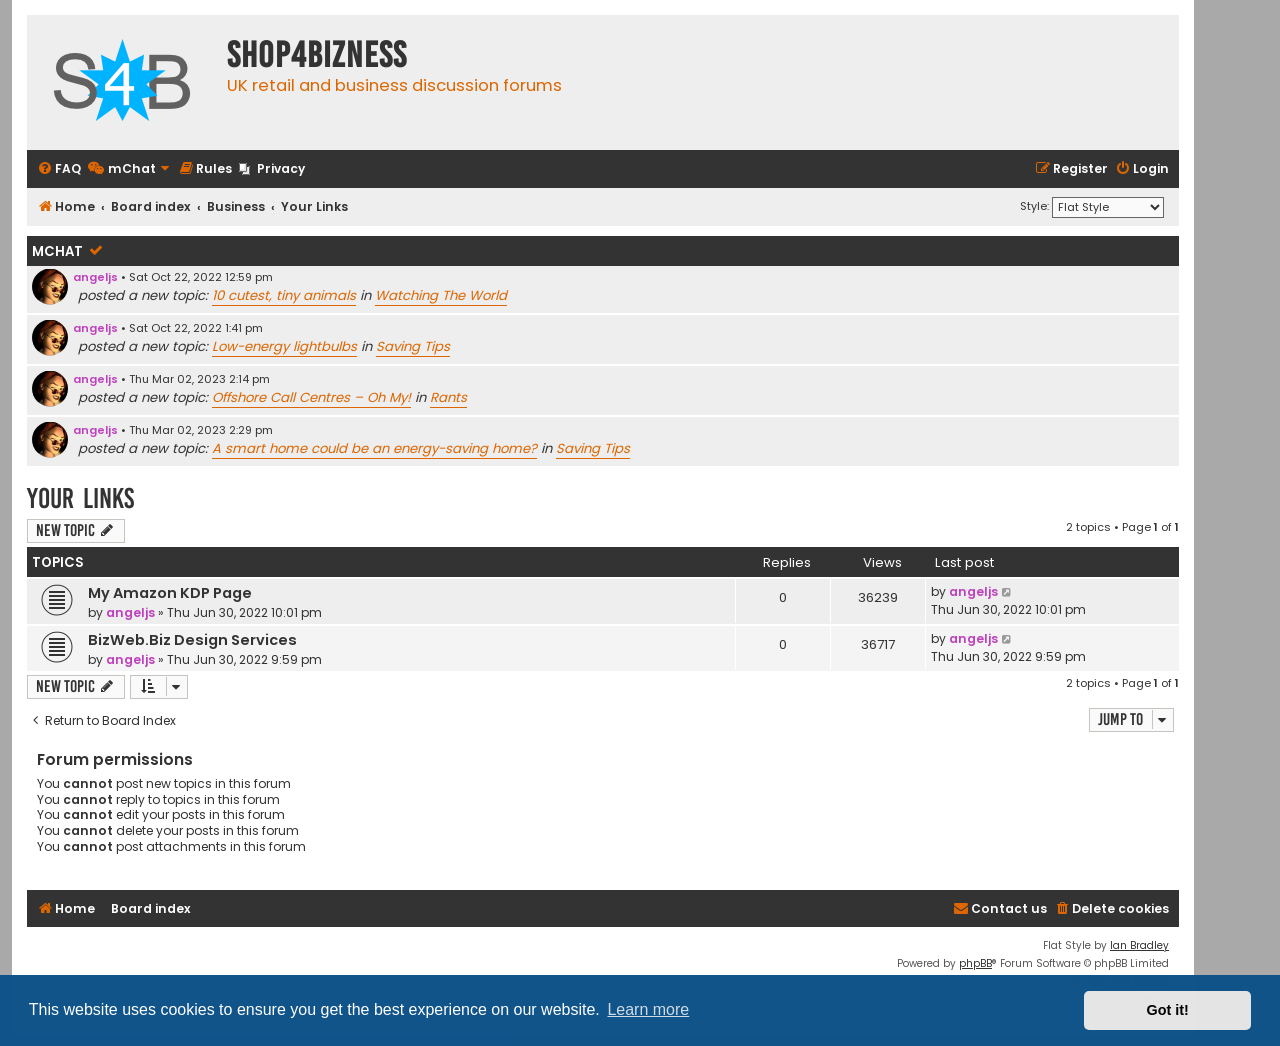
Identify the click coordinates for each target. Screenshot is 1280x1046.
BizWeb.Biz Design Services (192, 640)
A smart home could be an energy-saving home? (374, 448)
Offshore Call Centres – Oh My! (311, 397)
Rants (448, 397)
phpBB (975, 963)
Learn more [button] (648, 1009)
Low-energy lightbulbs (284, 346)
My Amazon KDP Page (170, 593)
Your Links (80, 498)
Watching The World (441, 295)
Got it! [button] (1168, 1010)
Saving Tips (413, 346)
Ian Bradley (1139, 945)
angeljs (95, 277)
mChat (57, 251)
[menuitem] (59, 169)
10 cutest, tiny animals (284, 295)
